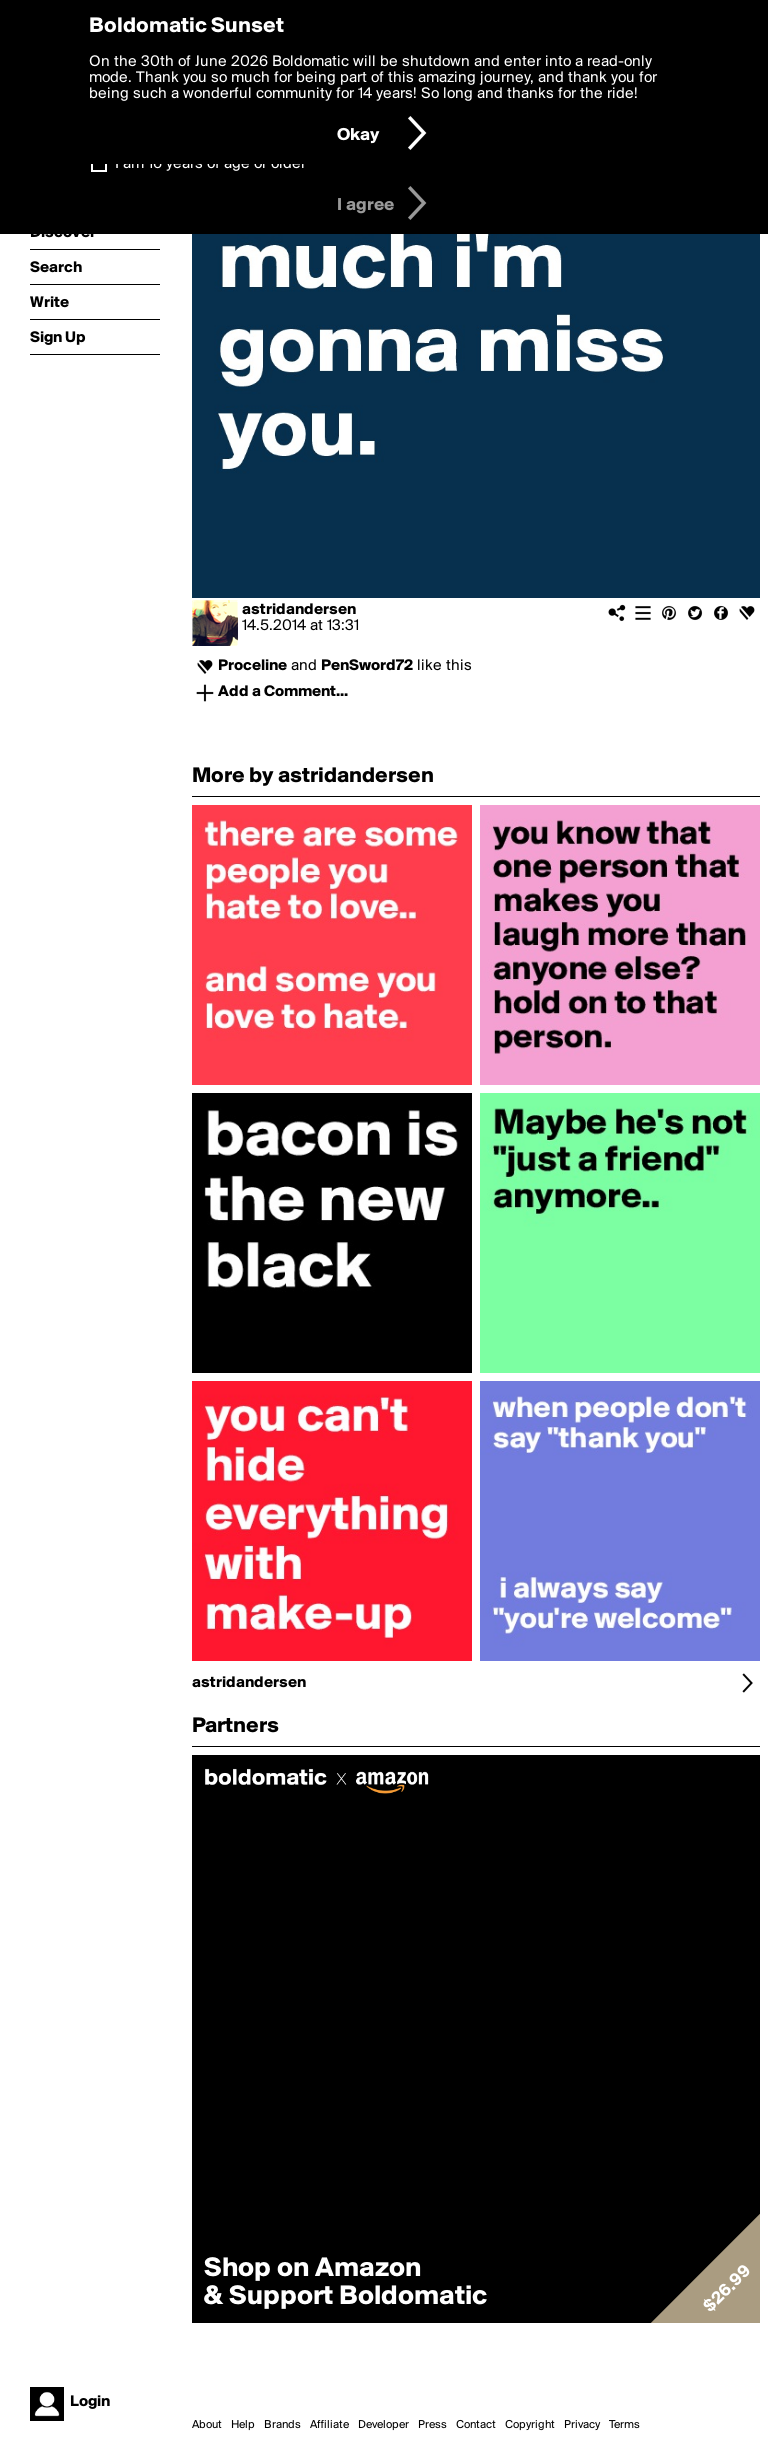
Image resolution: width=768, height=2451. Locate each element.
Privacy (582, 2425)
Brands (282, 2425)
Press (432, 2425)
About (207, 2425)
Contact (476, 2425)
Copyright (530, 2425)
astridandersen (299, 610)
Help (243, 2425)
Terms (624, 2425)
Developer (383, 2425)
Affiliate (329, 2425)
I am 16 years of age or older (210, 164)
